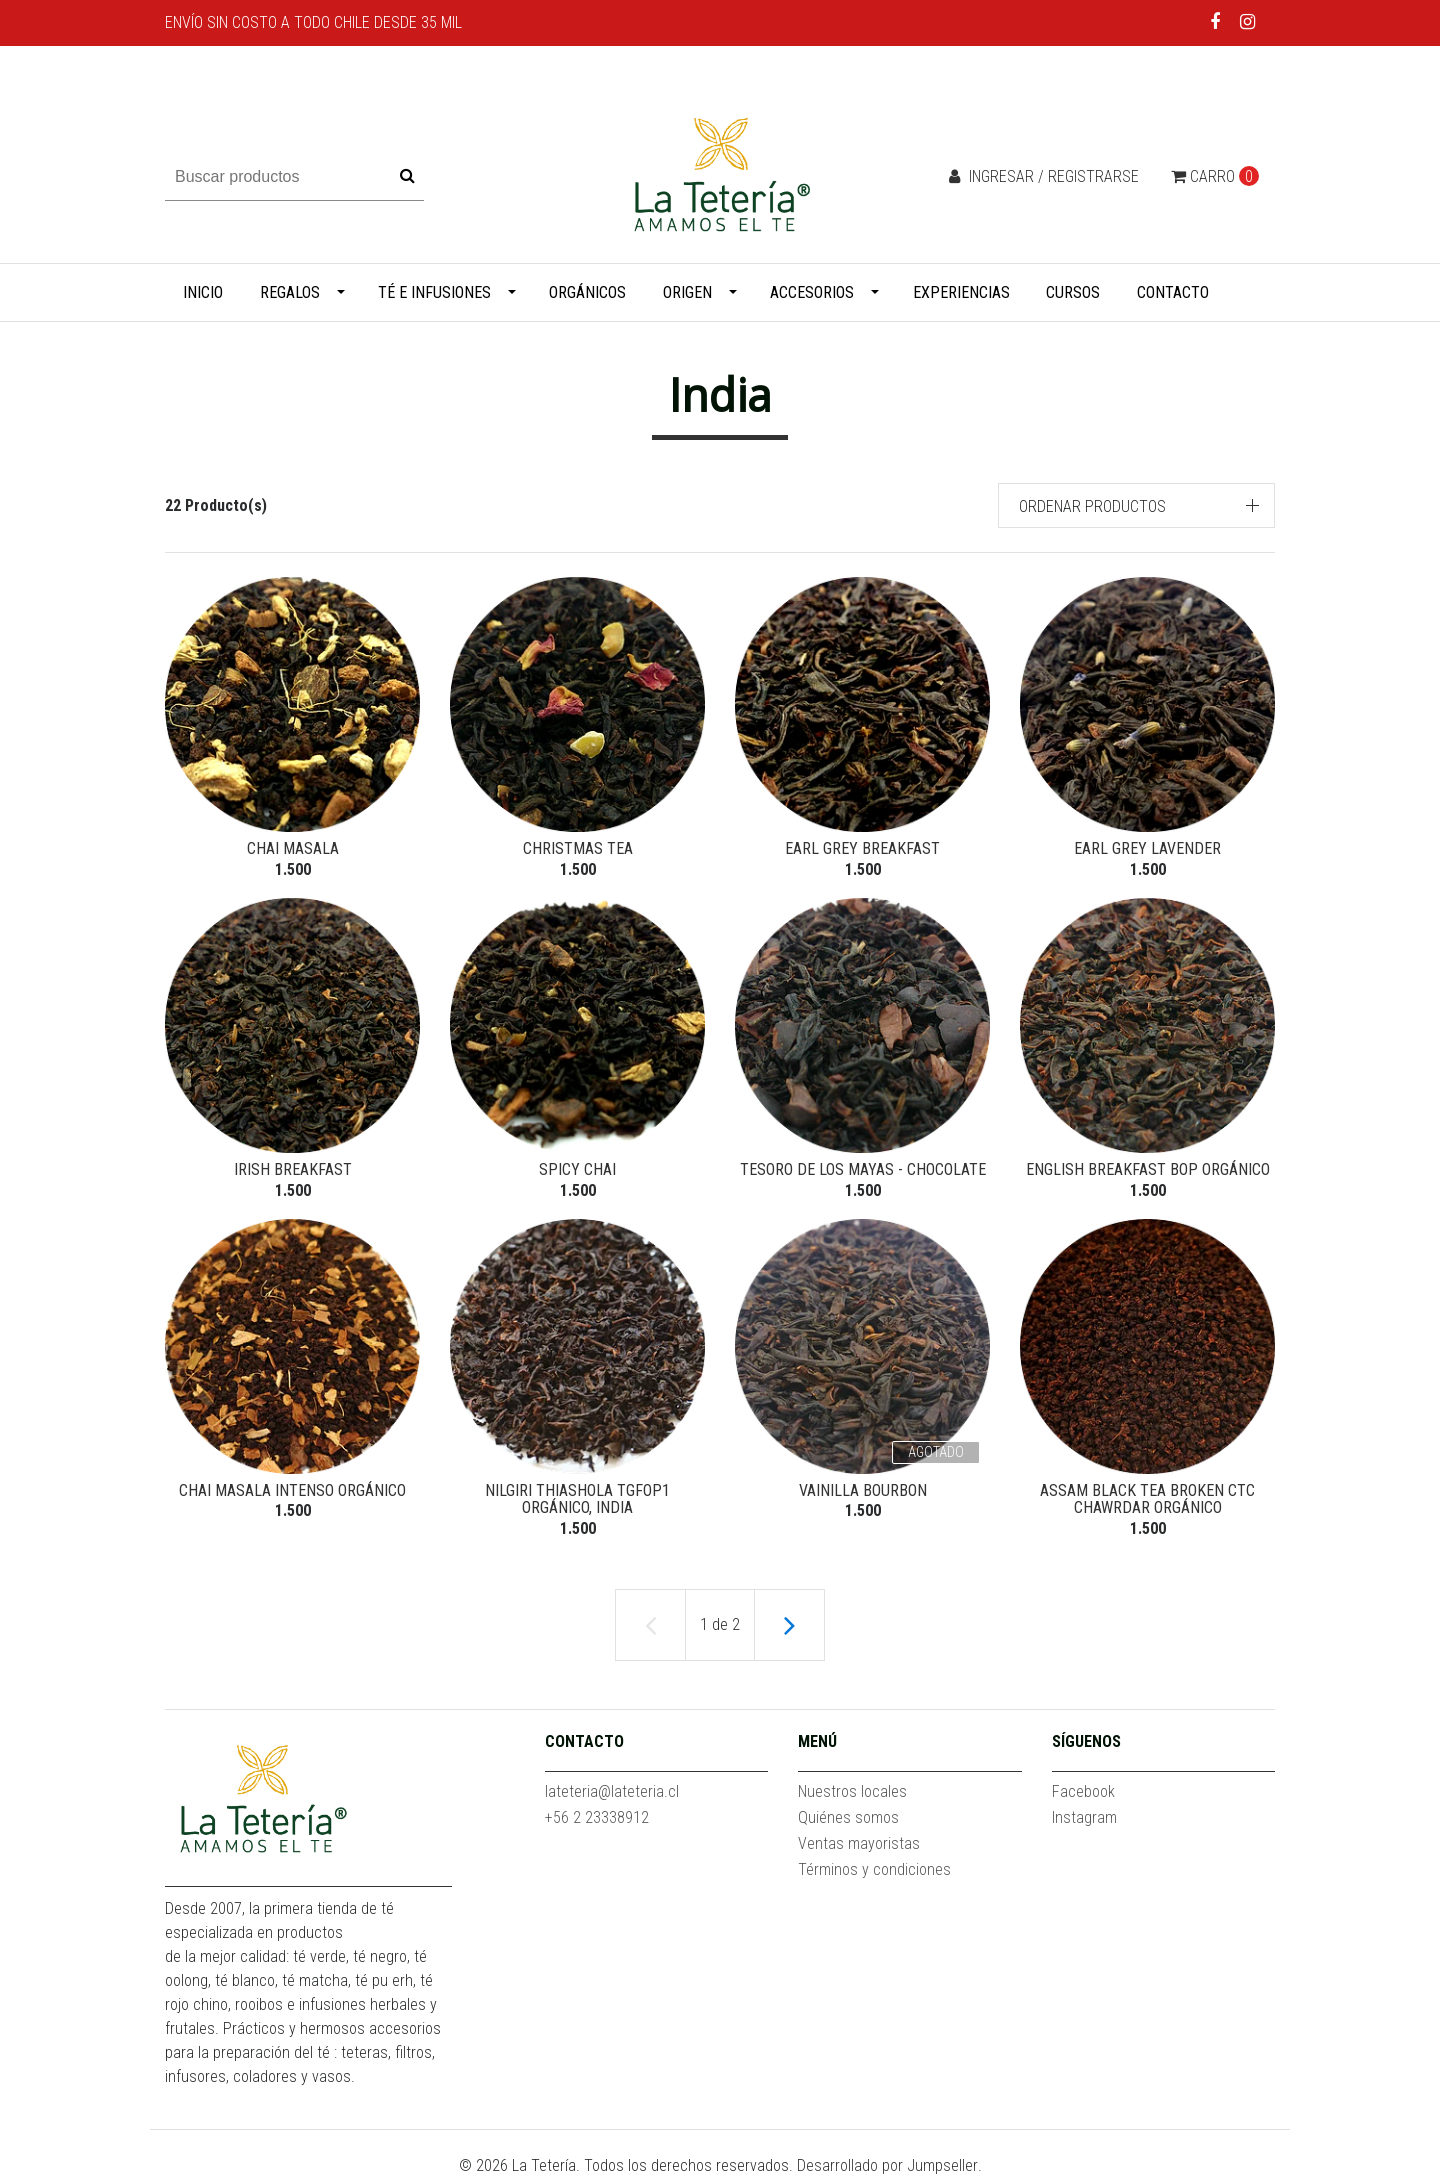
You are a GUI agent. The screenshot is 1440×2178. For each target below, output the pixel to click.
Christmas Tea (578, 848)
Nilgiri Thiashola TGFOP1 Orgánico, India (577, 1499)
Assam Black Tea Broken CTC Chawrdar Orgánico (1147, 1499)
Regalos (290, 292)
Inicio (203, 292)
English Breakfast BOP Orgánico (1148, 1169)
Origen (687, 292)
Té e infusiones (434, 292)
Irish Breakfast (293, 1169)
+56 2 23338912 (597, 1817)
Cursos (1073, 292)
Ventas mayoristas (859, 1843)
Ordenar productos (1092, 506)
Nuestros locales (852, 1791)
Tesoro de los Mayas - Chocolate (863, 1169)
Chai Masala (293, 848)
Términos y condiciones (874, 1869)
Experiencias (961, 292)
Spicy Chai (577, 1169)
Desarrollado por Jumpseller (887, 2165)
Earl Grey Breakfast (862, 848)
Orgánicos (587, 292)
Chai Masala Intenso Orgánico (292, 1490)
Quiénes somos (848, 1817)
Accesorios (812, 292)
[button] (1137, 505)
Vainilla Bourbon (863, 1490)
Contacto (1173, 292)
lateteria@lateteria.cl (612, 1791)
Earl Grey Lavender (1147, 848)
